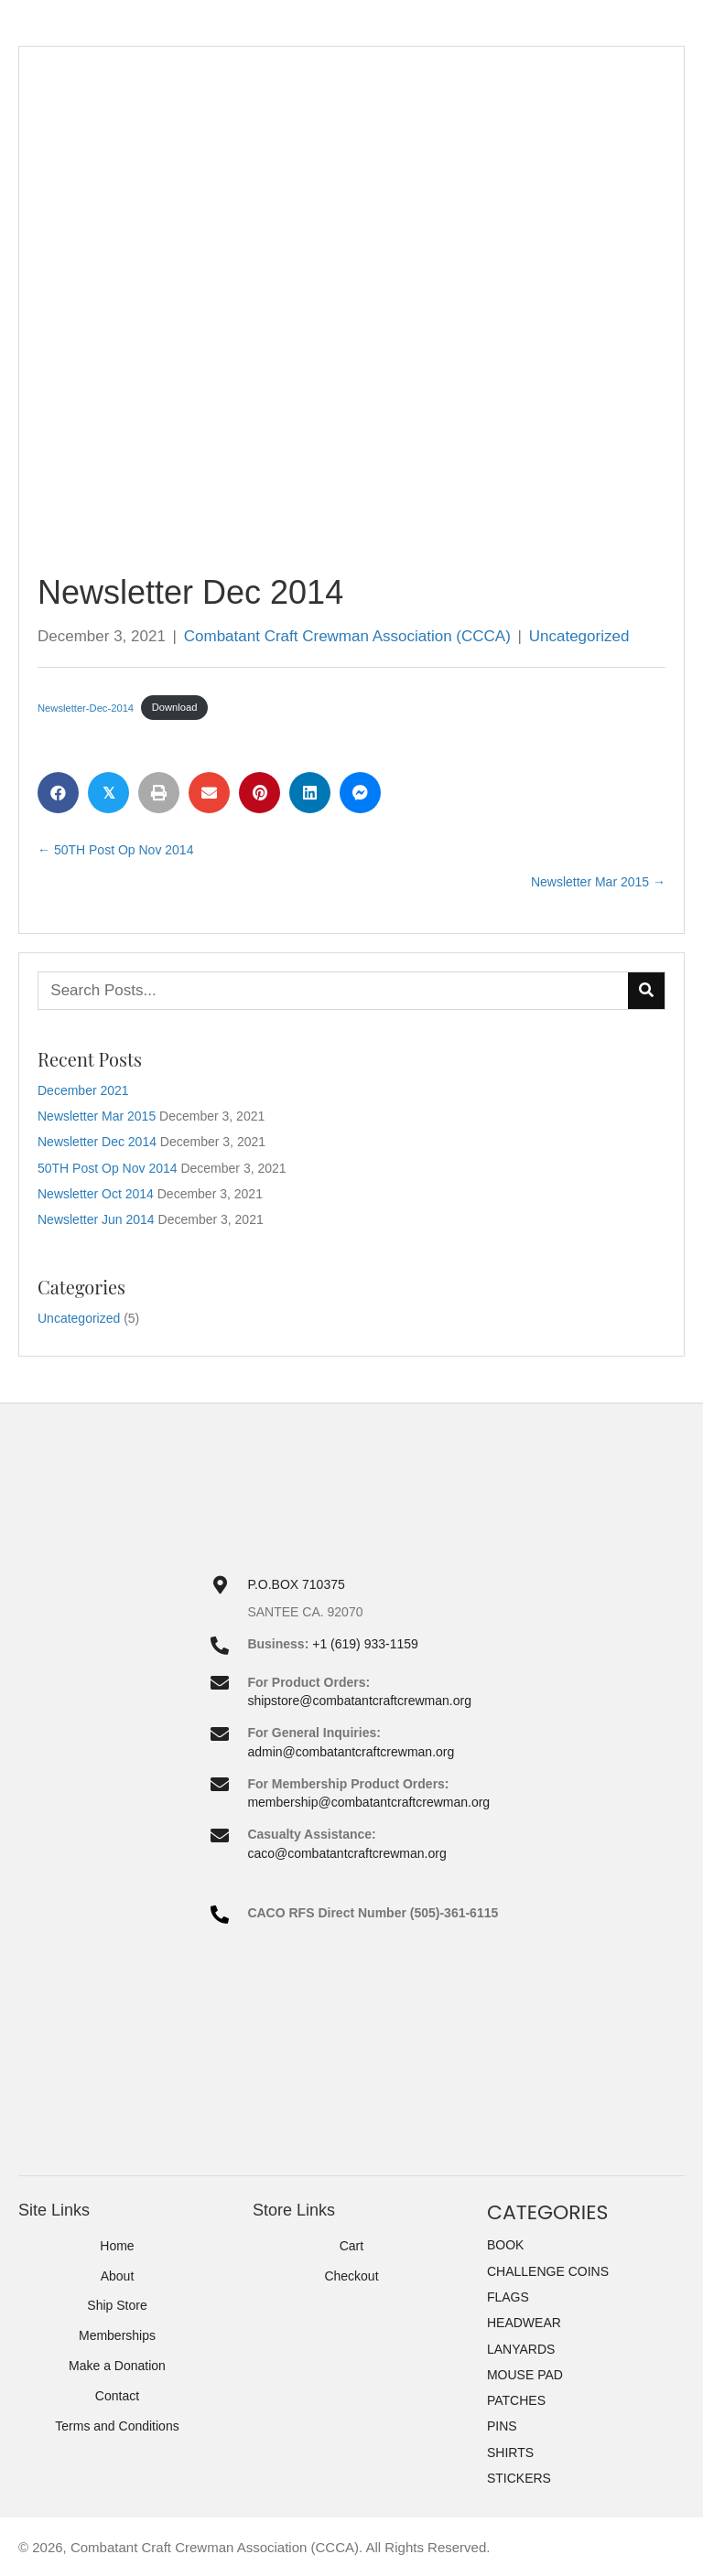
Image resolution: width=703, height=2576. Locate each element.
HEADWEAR (524, 2322)
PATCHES (516, 2400)
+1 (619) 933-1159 (365, 1644)
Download (175, 707)
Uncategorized (579, 636)
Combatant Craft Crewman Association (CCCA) (347, 636)
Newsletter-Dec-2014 (86, 707)
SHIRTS (510, 2452)
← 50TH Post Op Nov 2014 (115, 850)
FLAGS (508, 2297)
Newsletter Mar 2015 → (598, 882)
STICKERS (519, 2478)
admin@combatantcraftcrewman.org (350, 1751)
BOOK (505, 2245)
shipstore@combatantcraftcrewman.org (359, 1700)
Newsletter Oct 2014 (96, 1193)
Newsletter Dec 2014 (97, 1141)
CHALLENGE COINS (548, 2271)
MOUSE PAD (525, 2374)
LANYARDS (521, 2349)
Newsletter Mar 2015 (97, 1116)
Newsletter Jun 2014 (96, 1219)
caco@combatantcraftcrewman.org (346, 1853)
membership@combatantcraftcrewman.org (368, 1802)
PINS (502, 2426)
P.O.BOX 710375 (295, 1584)
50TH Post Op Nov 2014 (108, 1168)
